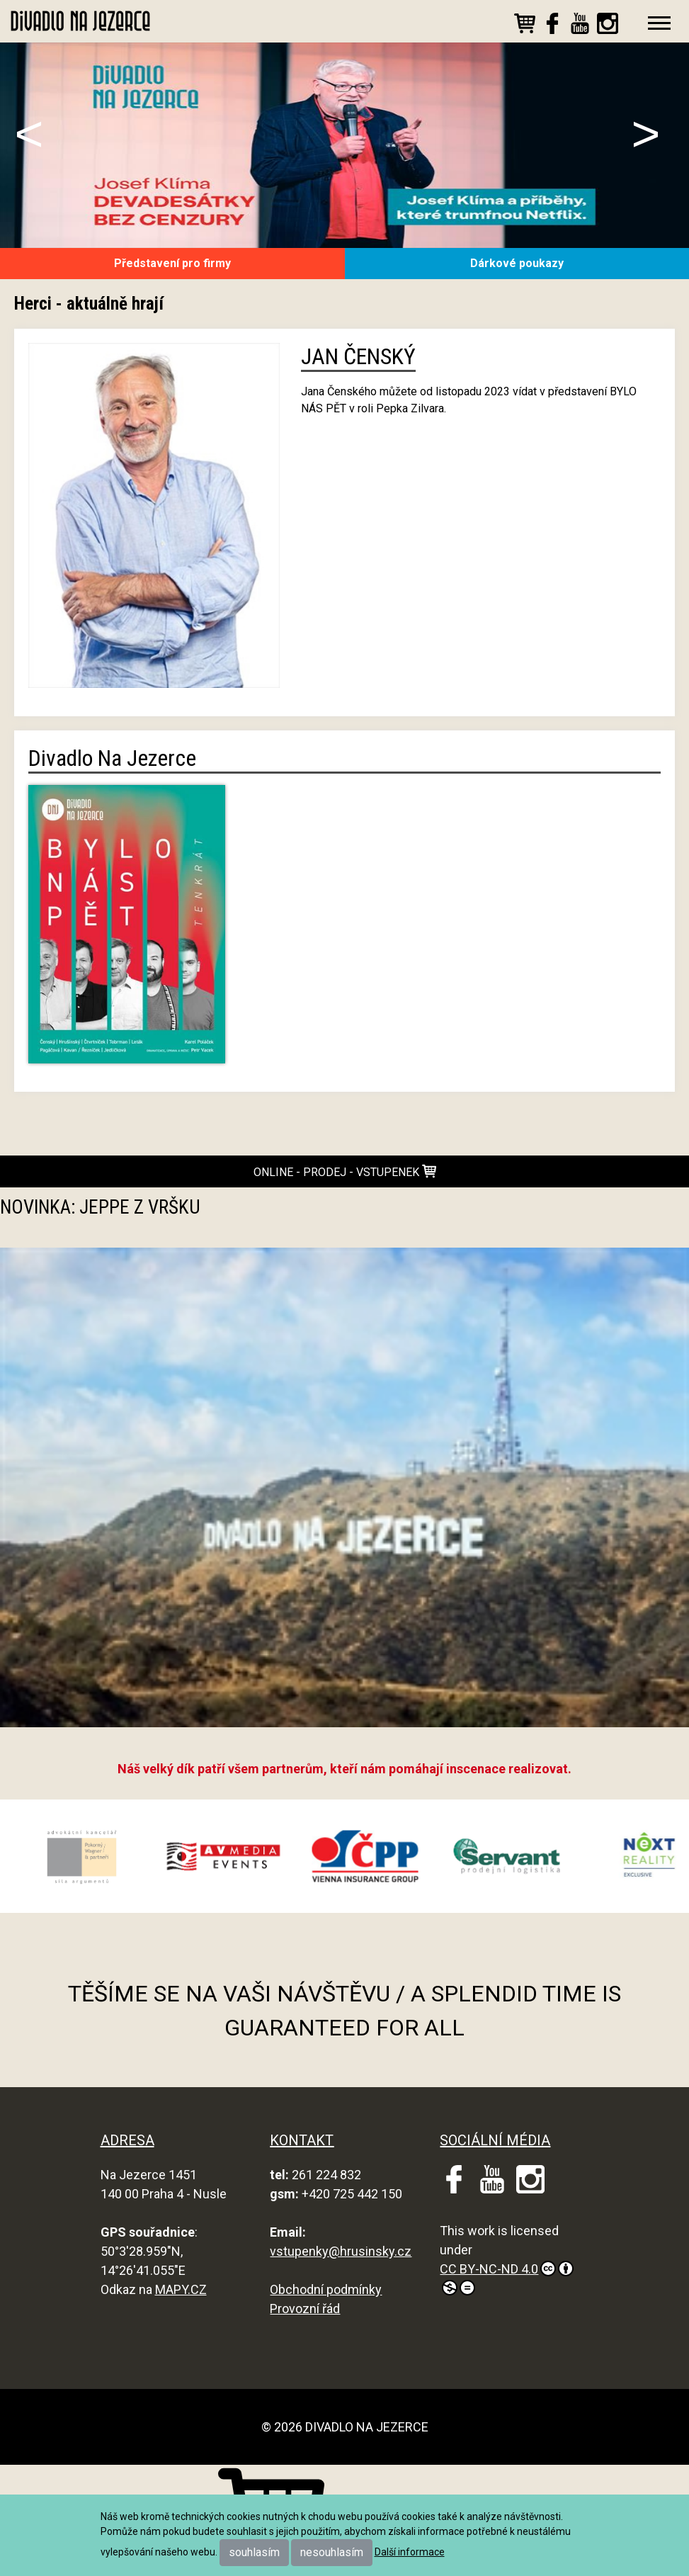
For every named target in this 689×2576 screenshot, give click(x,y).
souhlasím (254, 2552)
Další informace (410, 2552)
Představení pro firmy (172, 263)
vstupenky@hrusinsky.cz (340, 2251)
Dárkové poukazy (517, 263)
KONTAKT (302, 2140)
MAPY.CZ (181, 2289)
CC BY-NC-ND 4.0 (507, 2278)
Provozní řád (305, 2308)
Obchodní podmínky (326, 2289)
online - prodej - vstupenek (345, 1171)
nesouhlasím (331, 2552)
